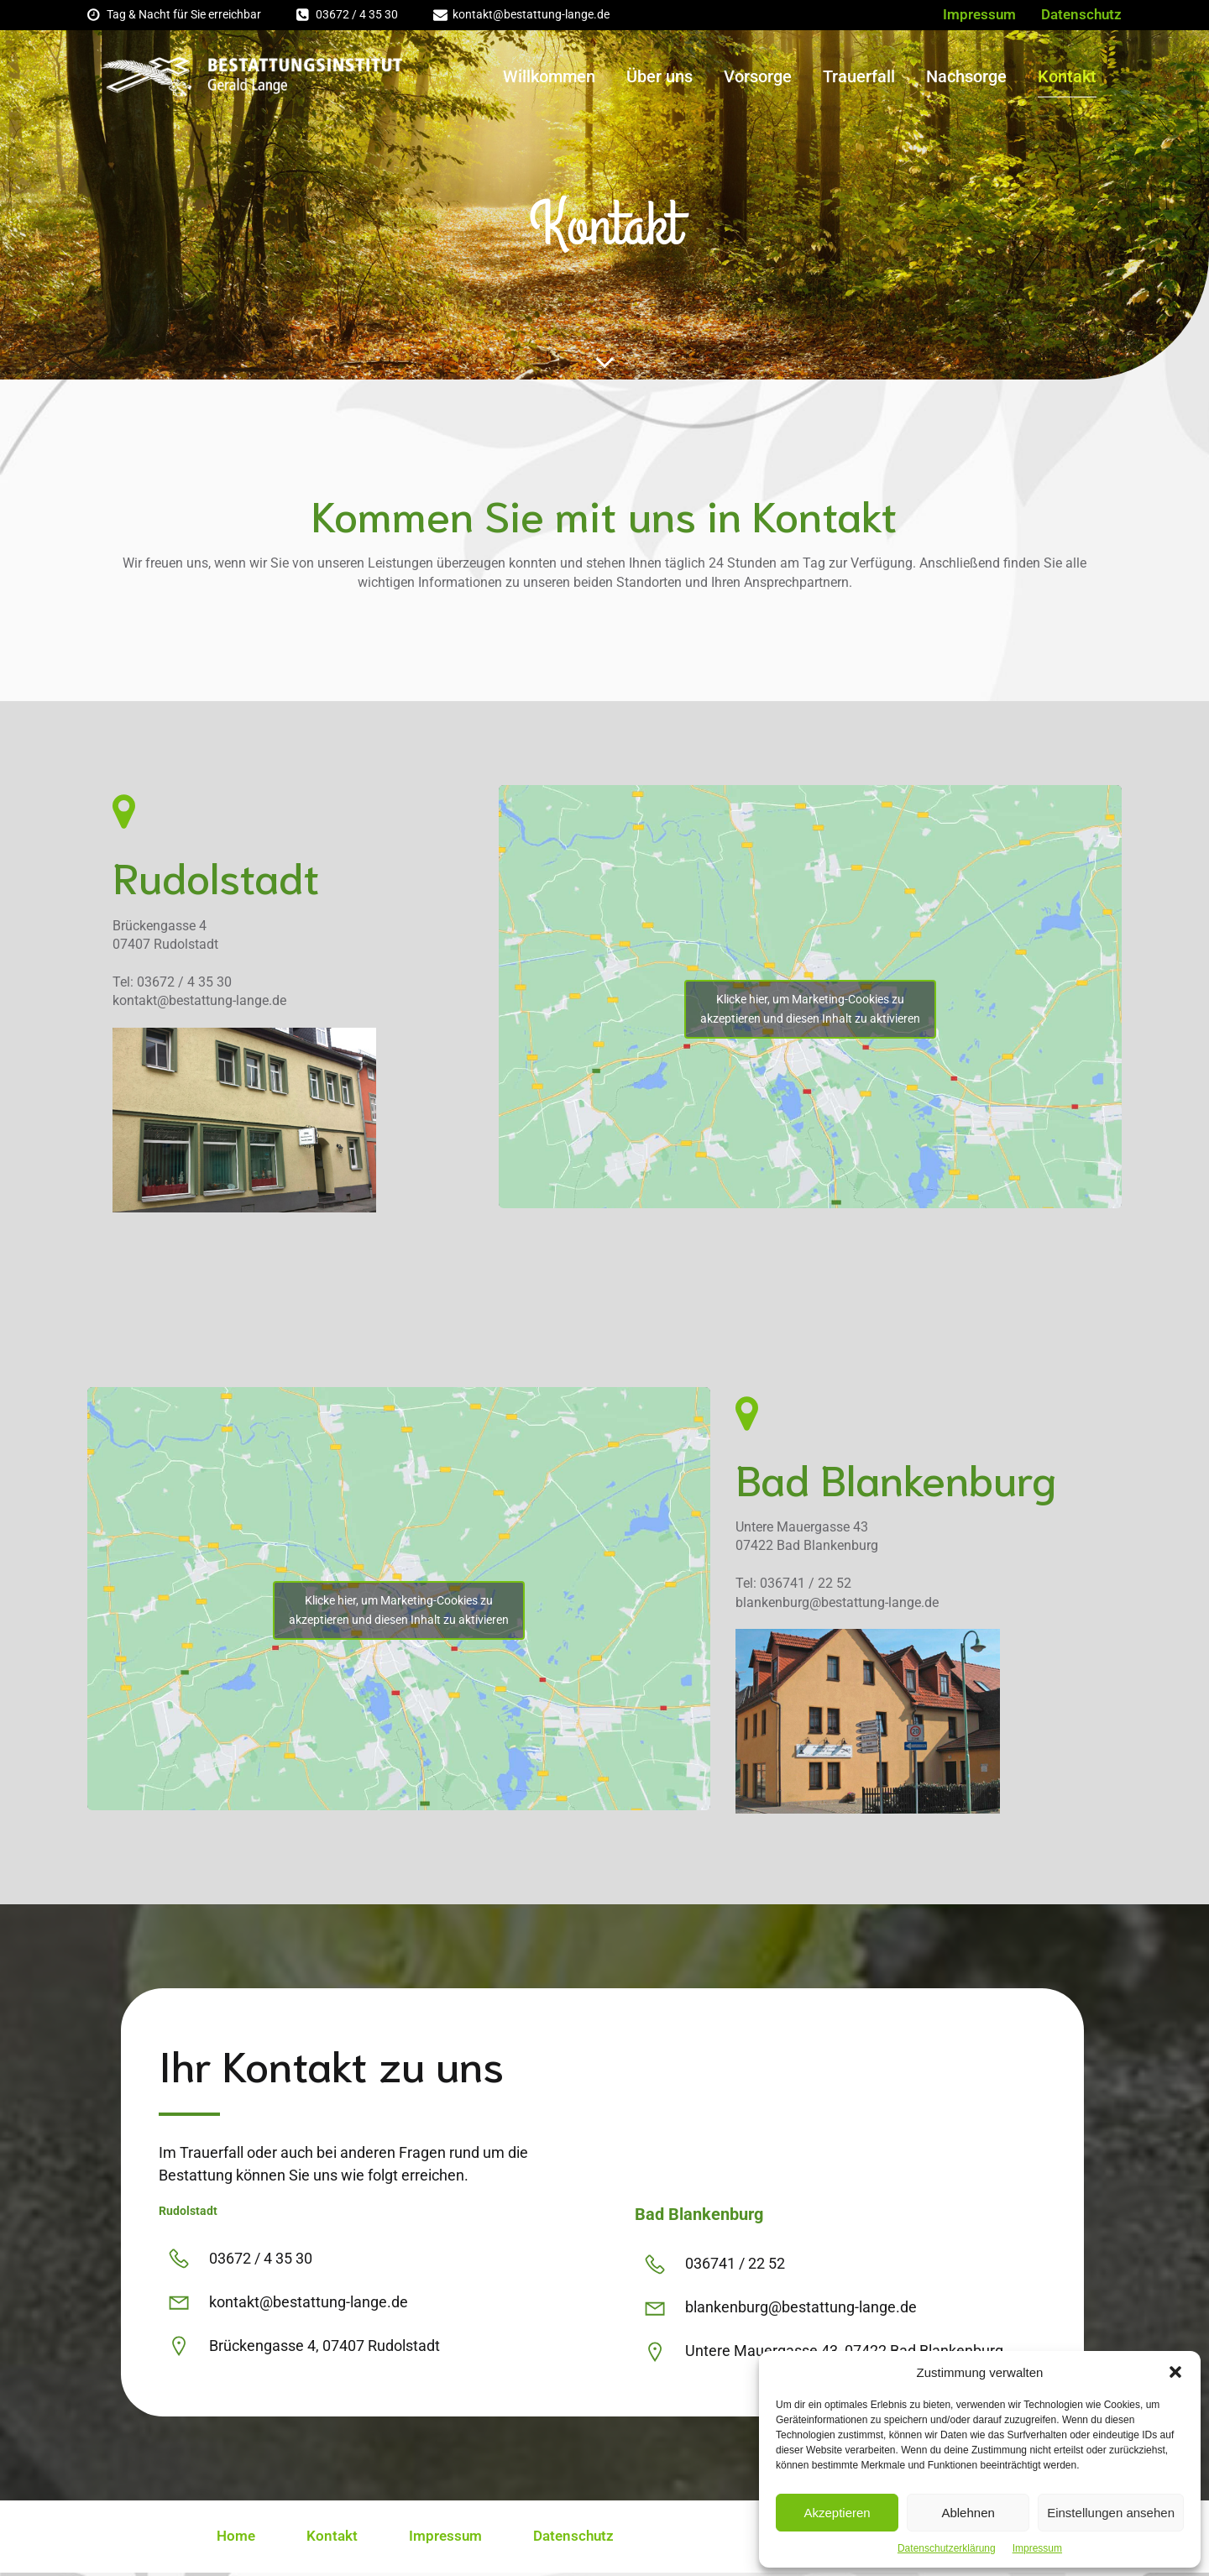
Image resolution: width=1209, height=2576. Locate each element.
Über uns (659, 78)
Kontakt (1067, 78)
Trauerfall (859, 78)
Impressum (1037, 2548)
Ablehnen (967, 2512)
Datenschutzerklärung (947, 2548)
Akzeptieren (836, 2512)
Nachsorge (966, 78)
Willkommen (549, 78)
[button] (1175, 2372)
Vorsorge (758, 78)
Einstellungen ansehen (1111, 2512)
